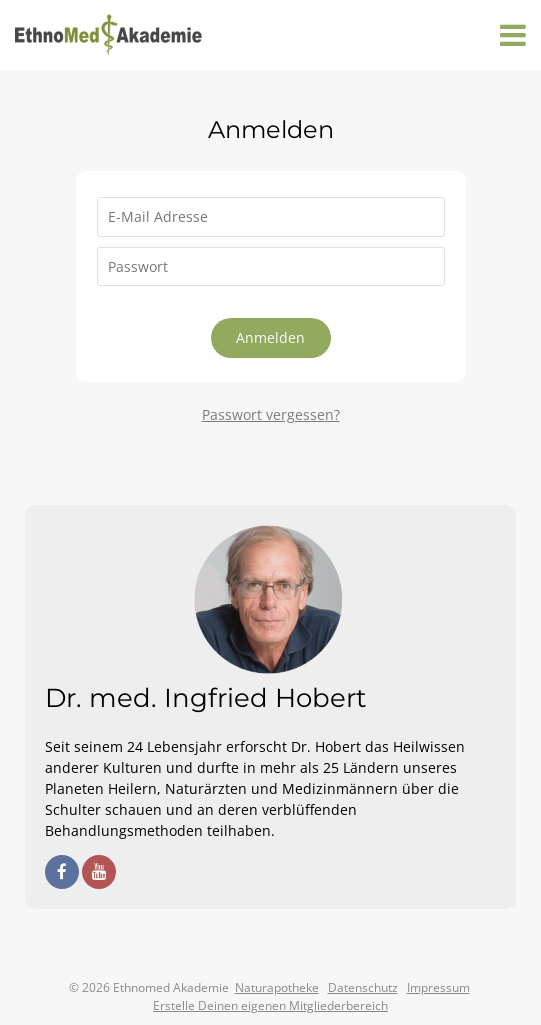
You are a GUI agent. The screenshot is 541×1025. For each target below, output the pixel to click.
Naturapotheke (277, 987)
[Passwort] (271, 267)
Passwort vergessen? (271, 414)
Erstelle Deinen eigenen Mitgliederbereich (270, 1005)
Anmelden (270, 337)
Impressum (438, 987)
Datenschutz (363, 987)
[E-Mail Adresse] (271, 217)
